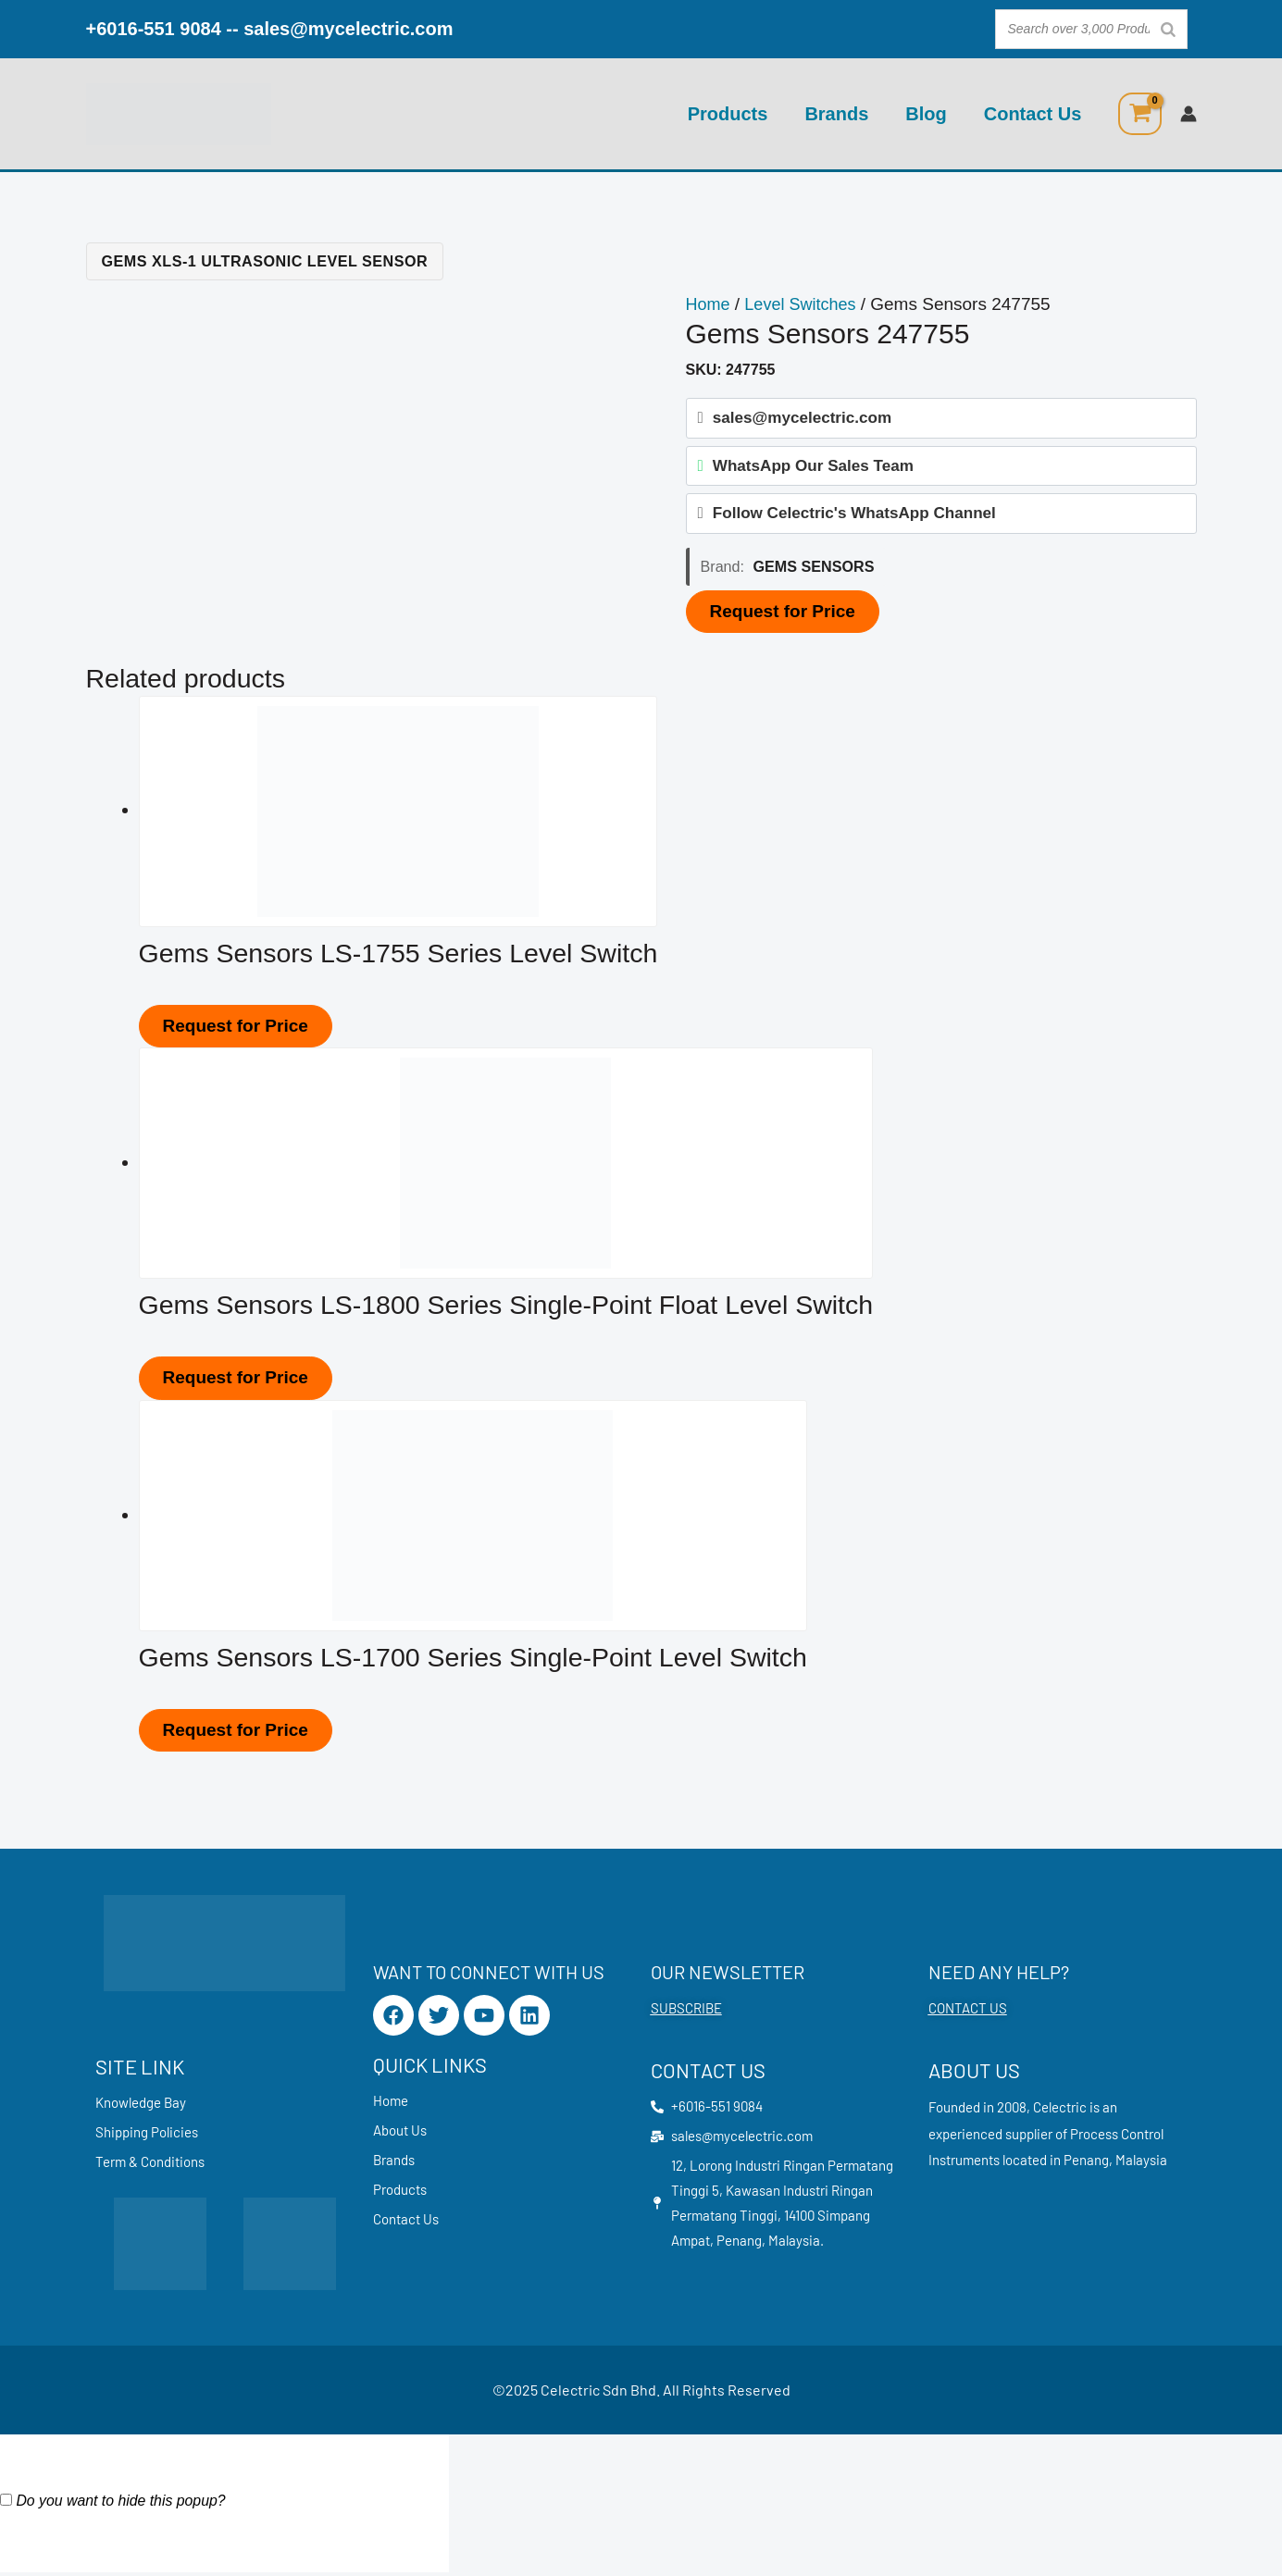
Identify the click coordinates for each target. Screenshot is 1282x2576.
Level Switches (806, 304)
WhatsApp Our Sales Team (813, 468)
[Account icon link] (1188, 113)
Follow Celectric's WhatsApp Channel (854, 519)
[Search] (1168, 29)
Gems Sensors (814, 573)
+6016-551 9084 (153, 29)
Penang (1086, 2159)
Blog (925, 114)
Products (728, 114)
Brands (836, 114)
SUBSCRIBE (686, 2008)
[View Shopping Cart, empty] (1139, 114)
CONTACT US (967, 2008)
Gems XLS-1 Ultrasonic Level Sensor (265, 261)
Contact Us (1033, 114)
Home (709, 304)
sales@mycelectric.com (348, 29)
